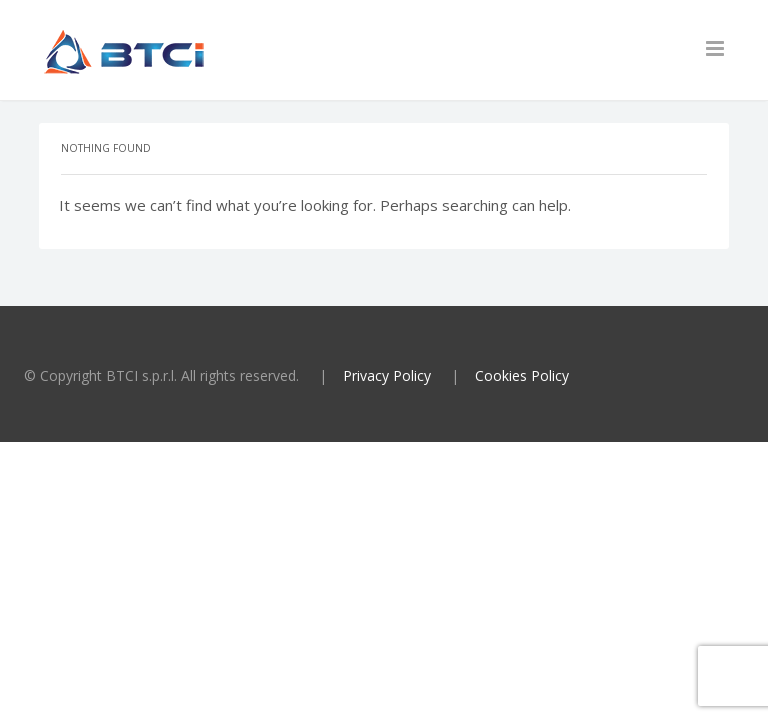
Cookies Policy (522, 375)
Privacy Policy (387, 375)
